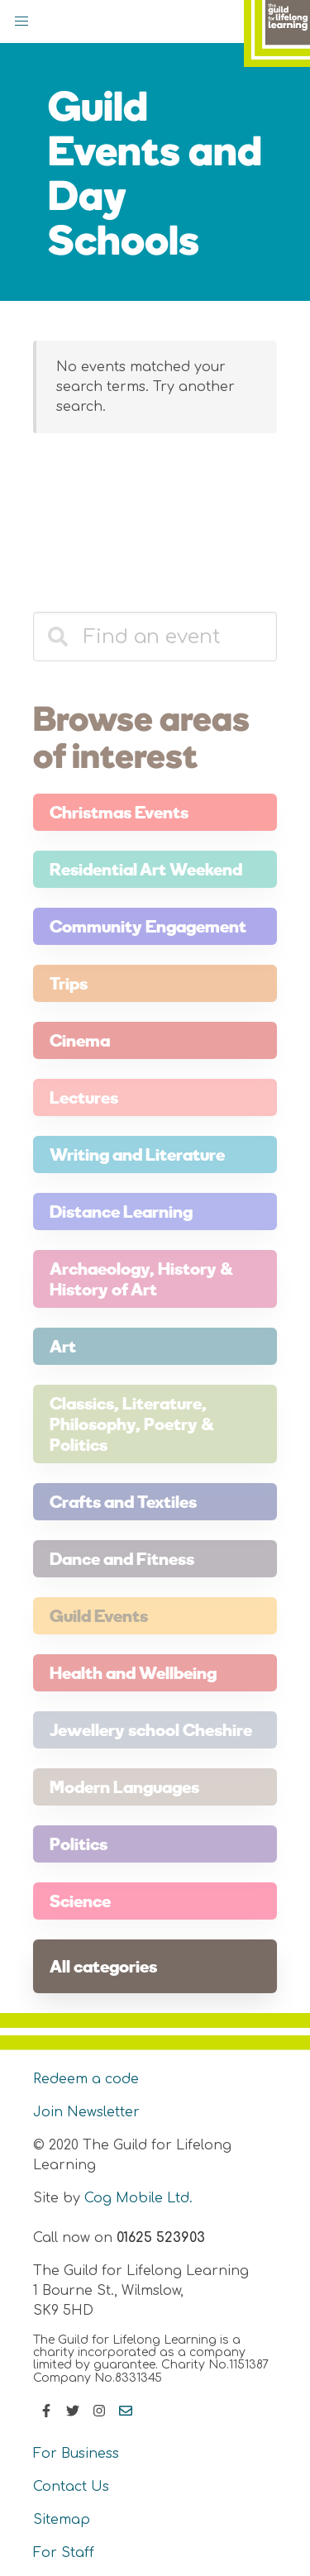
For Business (76, 2453)
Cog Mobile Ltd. (138, 2198)
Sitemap (61, 2519)
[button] (21, 21)
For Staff (63, 2552)
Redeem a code (86, 2079)
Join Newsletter (86, 2112)
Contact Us (71, 2486)
